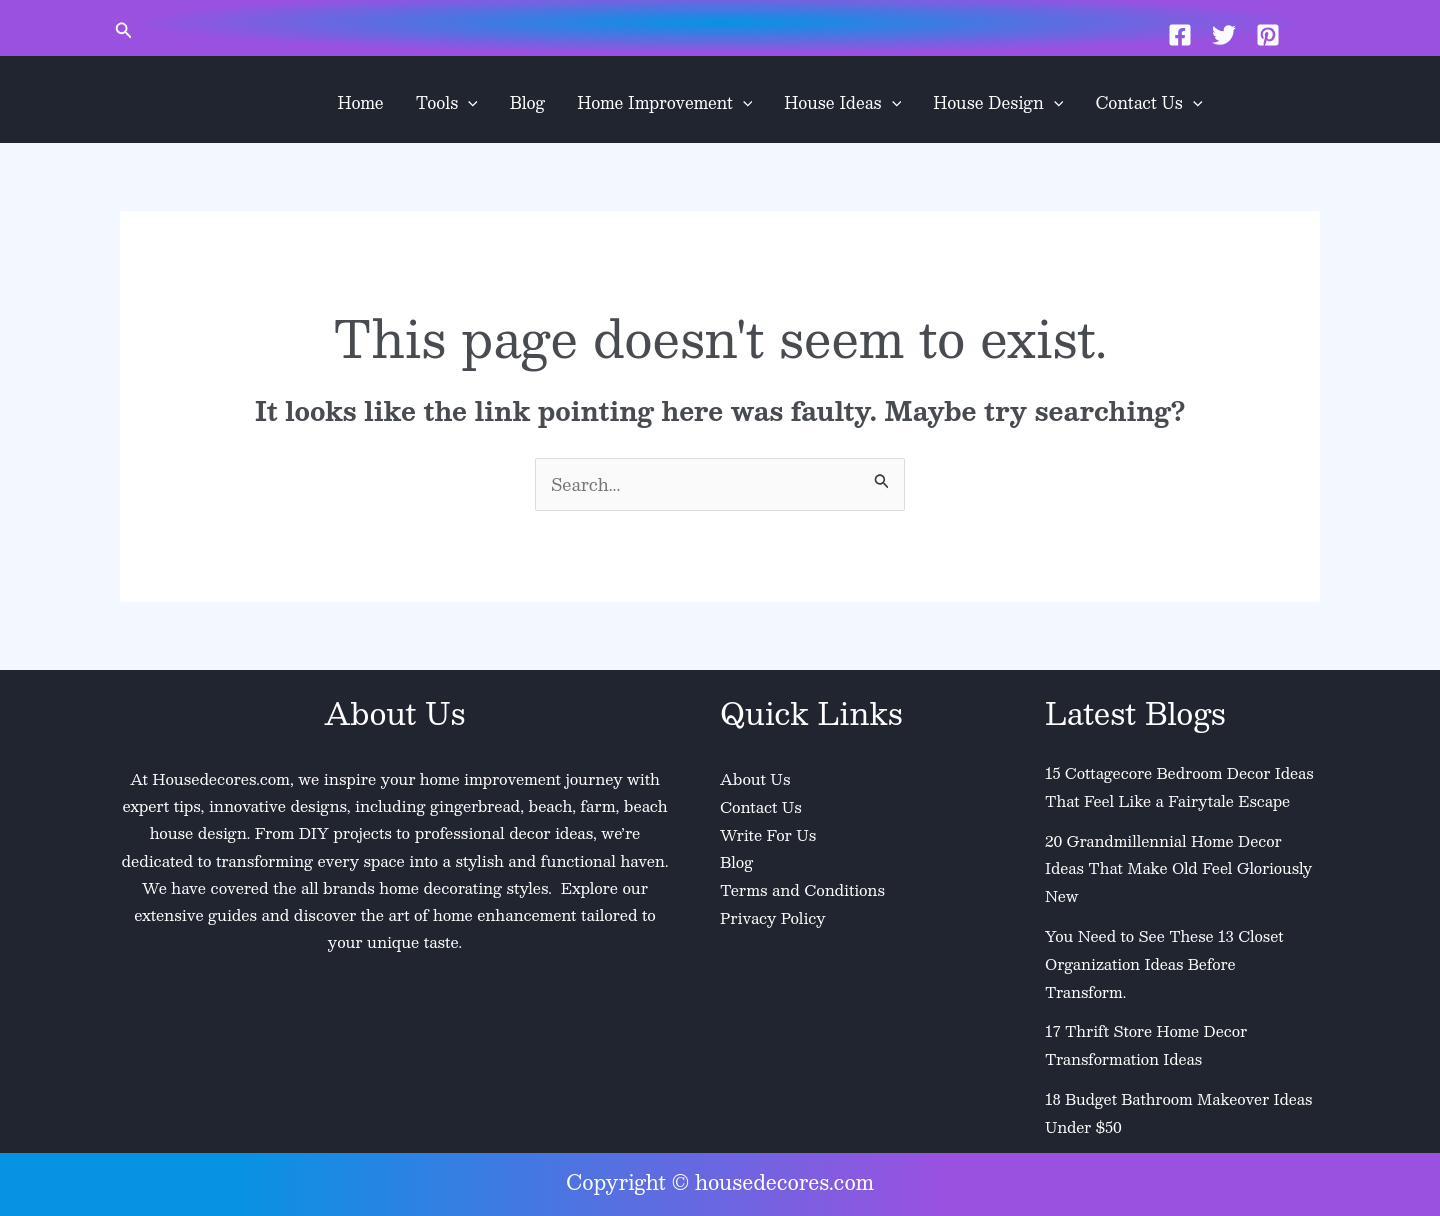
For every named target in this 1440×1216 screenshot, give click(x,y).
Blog (527, 102)
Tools (447, 103)
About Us (755, 778)
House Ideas (842, 103)
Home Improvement (664, 103)
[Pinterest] (1268, 35)
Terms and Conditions (802, 887)
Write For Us (768, 833)
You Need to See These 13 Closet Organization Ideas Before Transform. (1166, 959)
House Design (998, 103)
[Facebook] (1180, 35)
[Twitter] (1224, 35)
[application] (468, 103)
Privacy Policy (773, 914)
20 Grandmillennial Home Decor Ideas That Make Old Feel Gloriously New (1180, 866)
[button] (124, 31)
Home (361, 102)
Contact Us (1148, 103)
